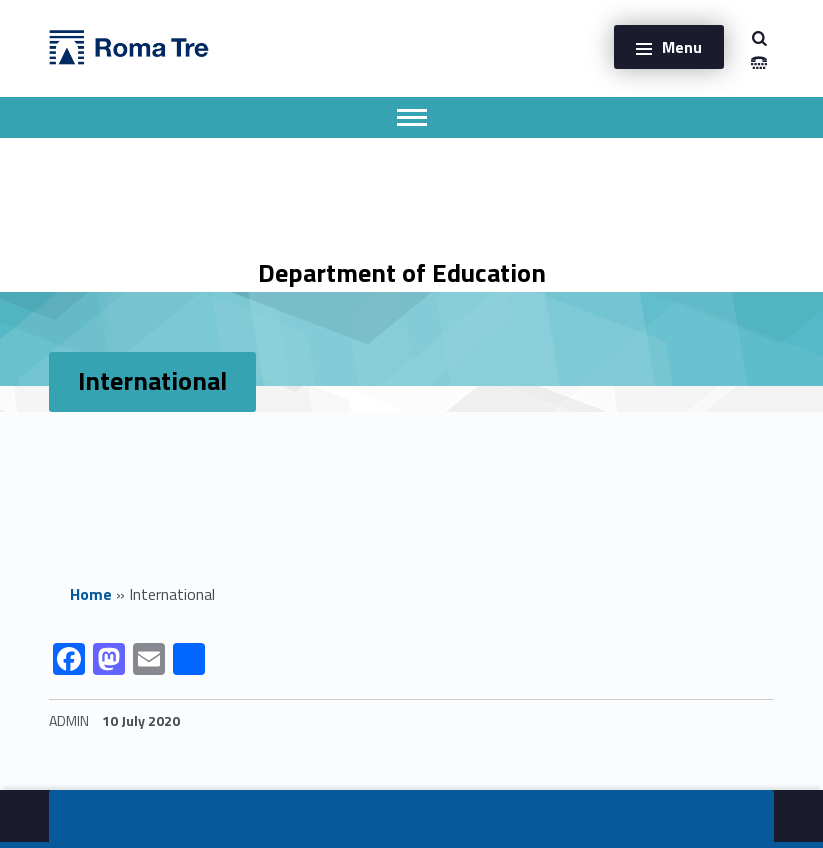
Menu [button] (682, 47)
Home (91, 594)
